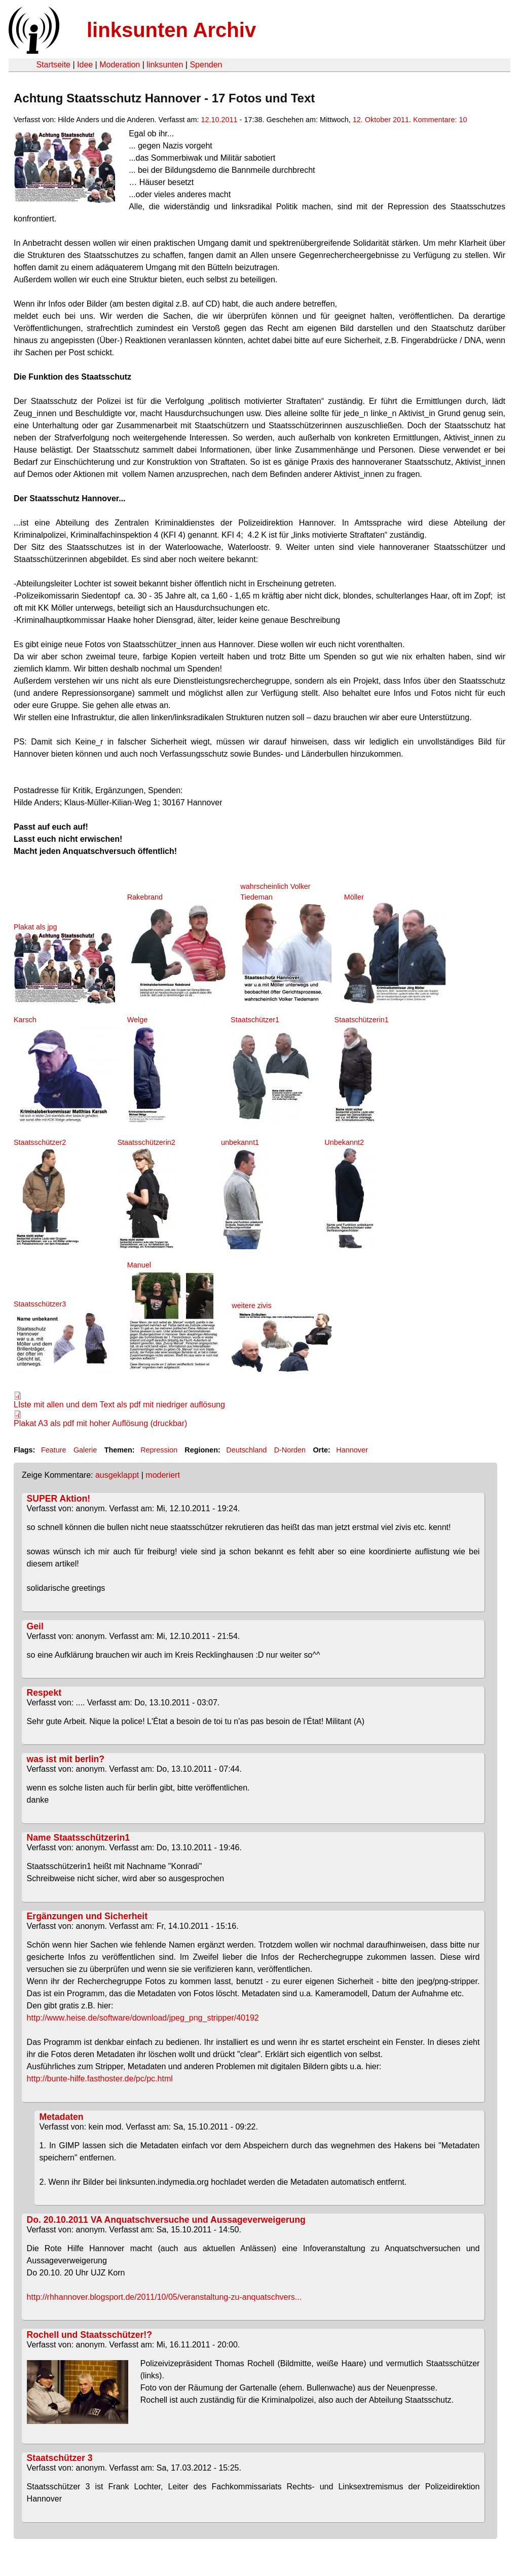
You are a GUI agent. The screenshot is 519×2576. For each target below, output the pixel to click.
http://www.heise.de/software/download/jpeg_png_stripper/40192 (143, 2017)
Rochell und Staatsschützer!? (89, 2335)
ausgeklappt (117, 1475)
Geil (35, 1626)
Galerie (85, 1450)
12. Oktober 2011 (381, 120)
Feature (53, 1450)
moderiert (162, 1475)
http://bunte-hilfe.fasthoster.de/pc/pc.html (100, 2078)
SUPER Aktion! (58, 1499)
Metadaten (62, 2117)
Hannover (351, 1450)
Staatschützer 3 (60, 2458)
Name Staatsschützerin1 (78, 1838)
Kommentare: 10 (440, 120)
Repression (158, 1450)
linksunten (164, 64)
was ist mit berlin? (66, 1759)
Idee (85, 64)
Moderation (119, 64)
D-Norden (290, 1450)
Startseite (53, 64)
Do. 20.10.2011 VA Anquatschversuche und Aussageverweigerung (166, 2220)
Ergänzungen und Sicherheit (87, 1916)
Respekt (44, 1693)
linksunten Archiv (171, 30)
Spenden (206, 64)
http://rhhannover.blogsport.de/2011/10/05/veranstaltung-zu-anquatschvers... (164, 2297)
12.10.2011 (219, 120)
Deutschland (246, 1450)
